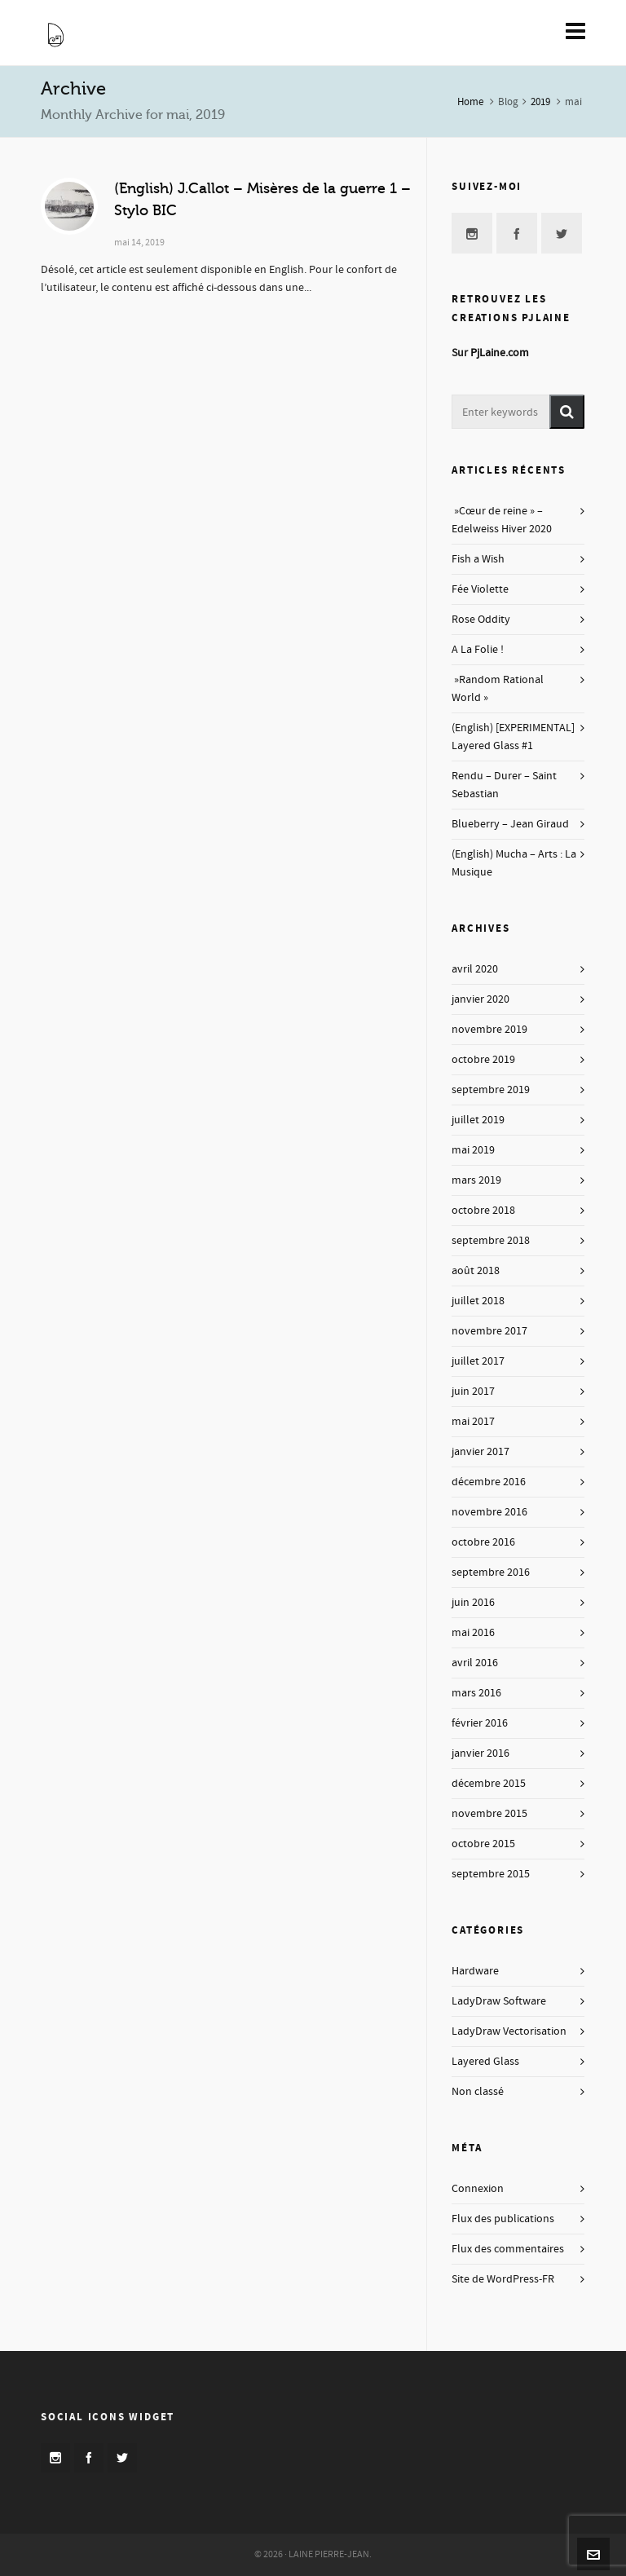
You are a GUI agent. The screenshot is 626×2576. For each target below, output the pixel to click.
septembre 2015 (491, 1874)
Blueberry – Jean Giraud (510, 824)
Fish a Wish (478, 559)
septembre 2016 (491, 1572)
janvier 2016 (480, 1753)
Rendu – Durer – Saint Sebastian (504, 785)
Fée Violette (480, 589)
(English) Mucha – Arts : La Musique (514, 863)
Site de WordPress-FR (503, 2279)
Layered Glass (485, 2061)
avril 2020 (475, 969)
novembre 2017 (489, 1331)
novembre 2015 (489, 1813)
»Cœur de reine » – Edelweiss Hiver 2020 (502, 520)
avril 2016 (475, 1663)
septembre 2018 (491, 1240)
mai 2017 (473, 1421)
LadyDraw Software (499, 2001)
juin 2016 (473, 1602)
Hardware (475, 1971)
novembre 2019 (489, 1029)
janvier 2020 (480, 999)
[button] (566, 412)
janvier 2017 (480, 1452)
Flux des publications (503, 2219)
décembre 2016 (489, 1482)
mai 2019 (473, 1150)
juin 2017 (473, 1391)
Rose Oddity (481, 619)
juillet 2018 (478, 1301)
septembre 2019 (491, 1090)
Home (470, 101)
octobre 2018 (483, 1210)
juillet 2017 (478, 1361)
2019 (540, 101)
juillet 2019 (478, 1120)
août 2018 (476, 1271)
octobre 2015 (483, 1844)
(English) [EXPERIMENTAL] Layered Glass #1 (513, 737)
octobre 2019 (483, 1059)
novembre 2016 (489, 1512)
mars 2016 (476, 1693)
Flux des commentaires (508, 2249)
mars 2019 (476, 1180)
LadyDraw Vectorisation (509, 2031)
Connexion (478, 2188)
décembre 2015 (489, 1783)
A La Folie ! (478, 649)
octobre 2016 (483, 1542)
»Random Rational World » (498, 689)
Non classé (478, 2091)
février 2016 (480, 1723)
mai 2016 (473, 1632)
